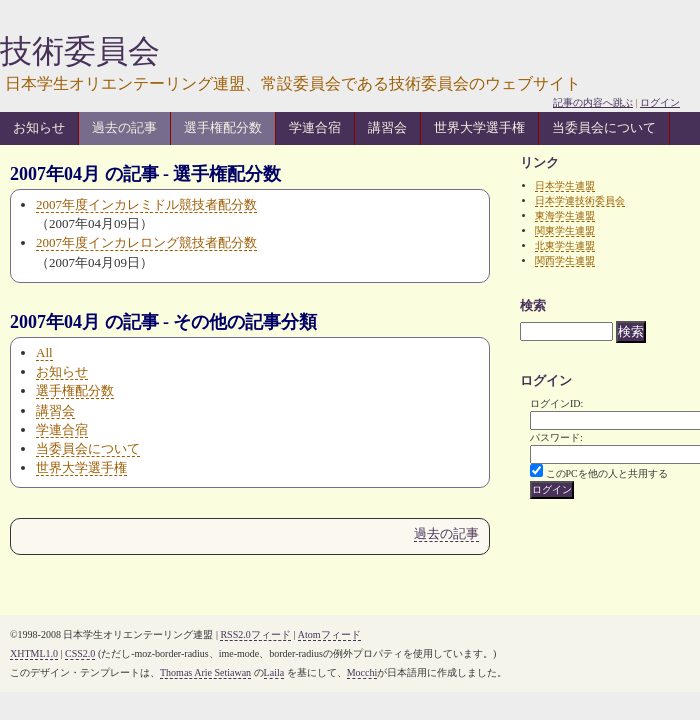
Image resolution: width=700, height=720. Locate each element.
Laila (274, 672)
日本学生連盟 (565, 185)
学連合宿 (315, 127)
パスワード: (556, 437)
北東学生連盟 (565, 245)
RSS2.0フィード (255, 634)
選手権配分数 (223, 127)
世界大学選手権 (479, 127)
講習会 (387, 127)
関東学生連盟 (565, 230)
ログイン (660, 102)
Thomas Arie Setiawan (205, 672)
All (44, 352)
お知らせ (39, 127)
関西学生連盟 (565, 260)
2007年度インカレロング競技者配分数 (146, 242)
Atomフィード (329, 634)
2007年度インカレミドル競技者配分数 (146, 204)
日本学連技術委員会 (580, 200)
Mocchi (362, 672)
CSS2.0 (80, 653)
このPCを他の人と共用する (607, 473)
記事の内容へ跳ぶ (593, 102)
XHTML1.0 (34, 653)
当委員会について (604, 127)
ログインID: (556, 403)
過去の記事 (124, 127)
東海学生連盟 (565, 215)
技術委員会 (80, 51)
